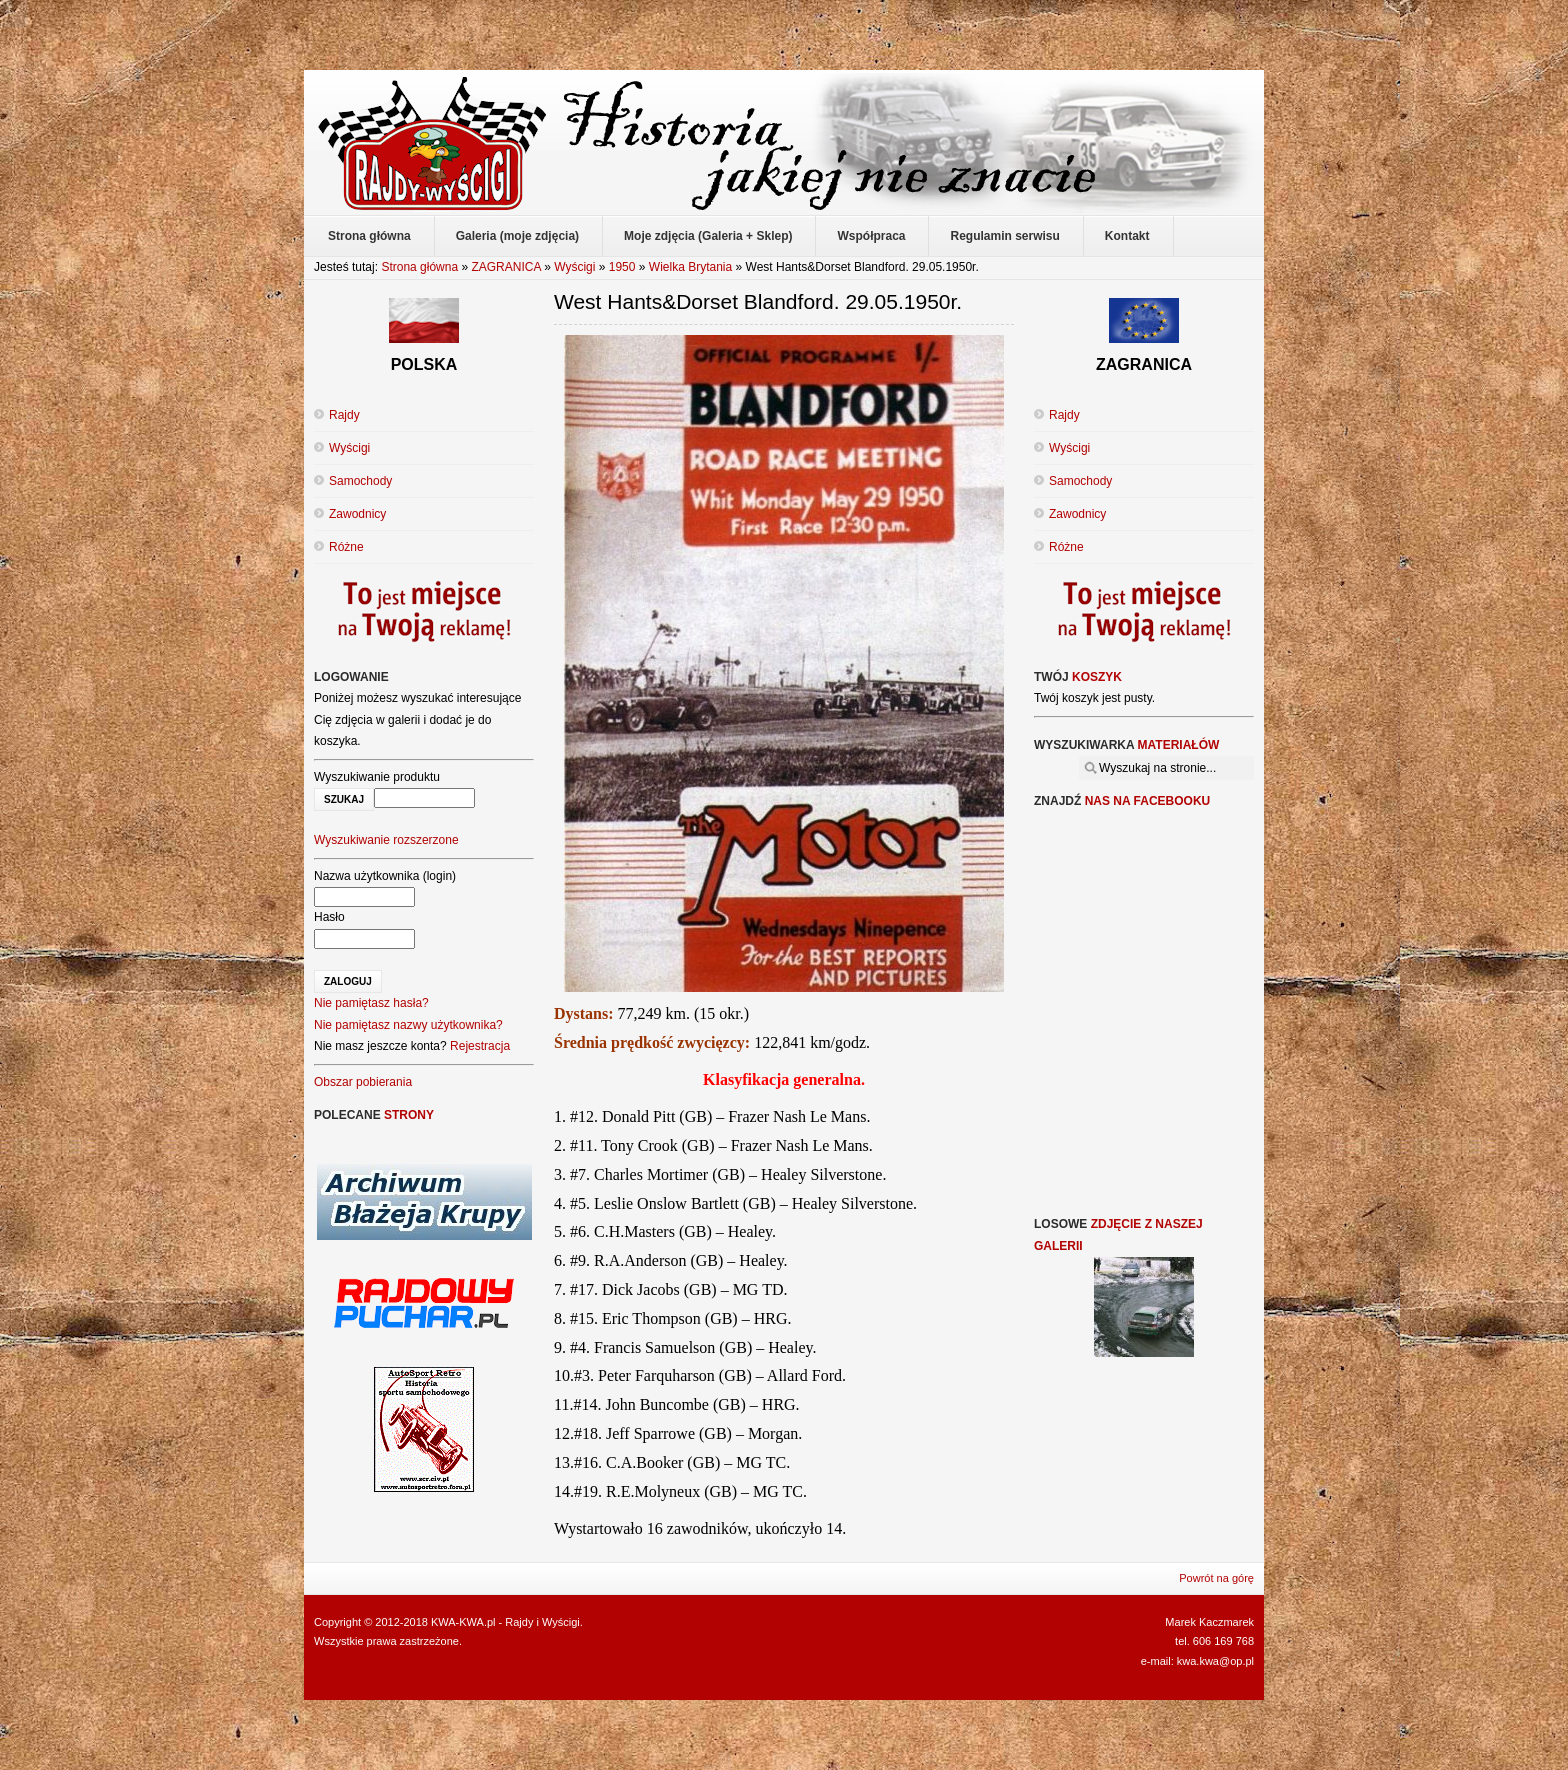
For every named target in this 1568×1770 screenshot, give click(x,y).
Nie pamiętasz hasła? (371, 1003)
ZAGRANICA (505, 267)
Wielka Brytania (690, 267)
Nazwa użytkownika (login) (385, 876)
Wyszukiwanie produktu (377, 777)
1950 (622, 267)
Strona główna (419, 267)
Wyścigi (574, 267)
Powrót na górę (1216, 1578)
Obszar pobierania (363, 1082)
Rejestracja (480, 1046)
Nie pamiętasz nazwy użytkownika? (408, 1025)
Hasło (329, 917)
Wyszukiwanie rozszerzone (386, 840)
